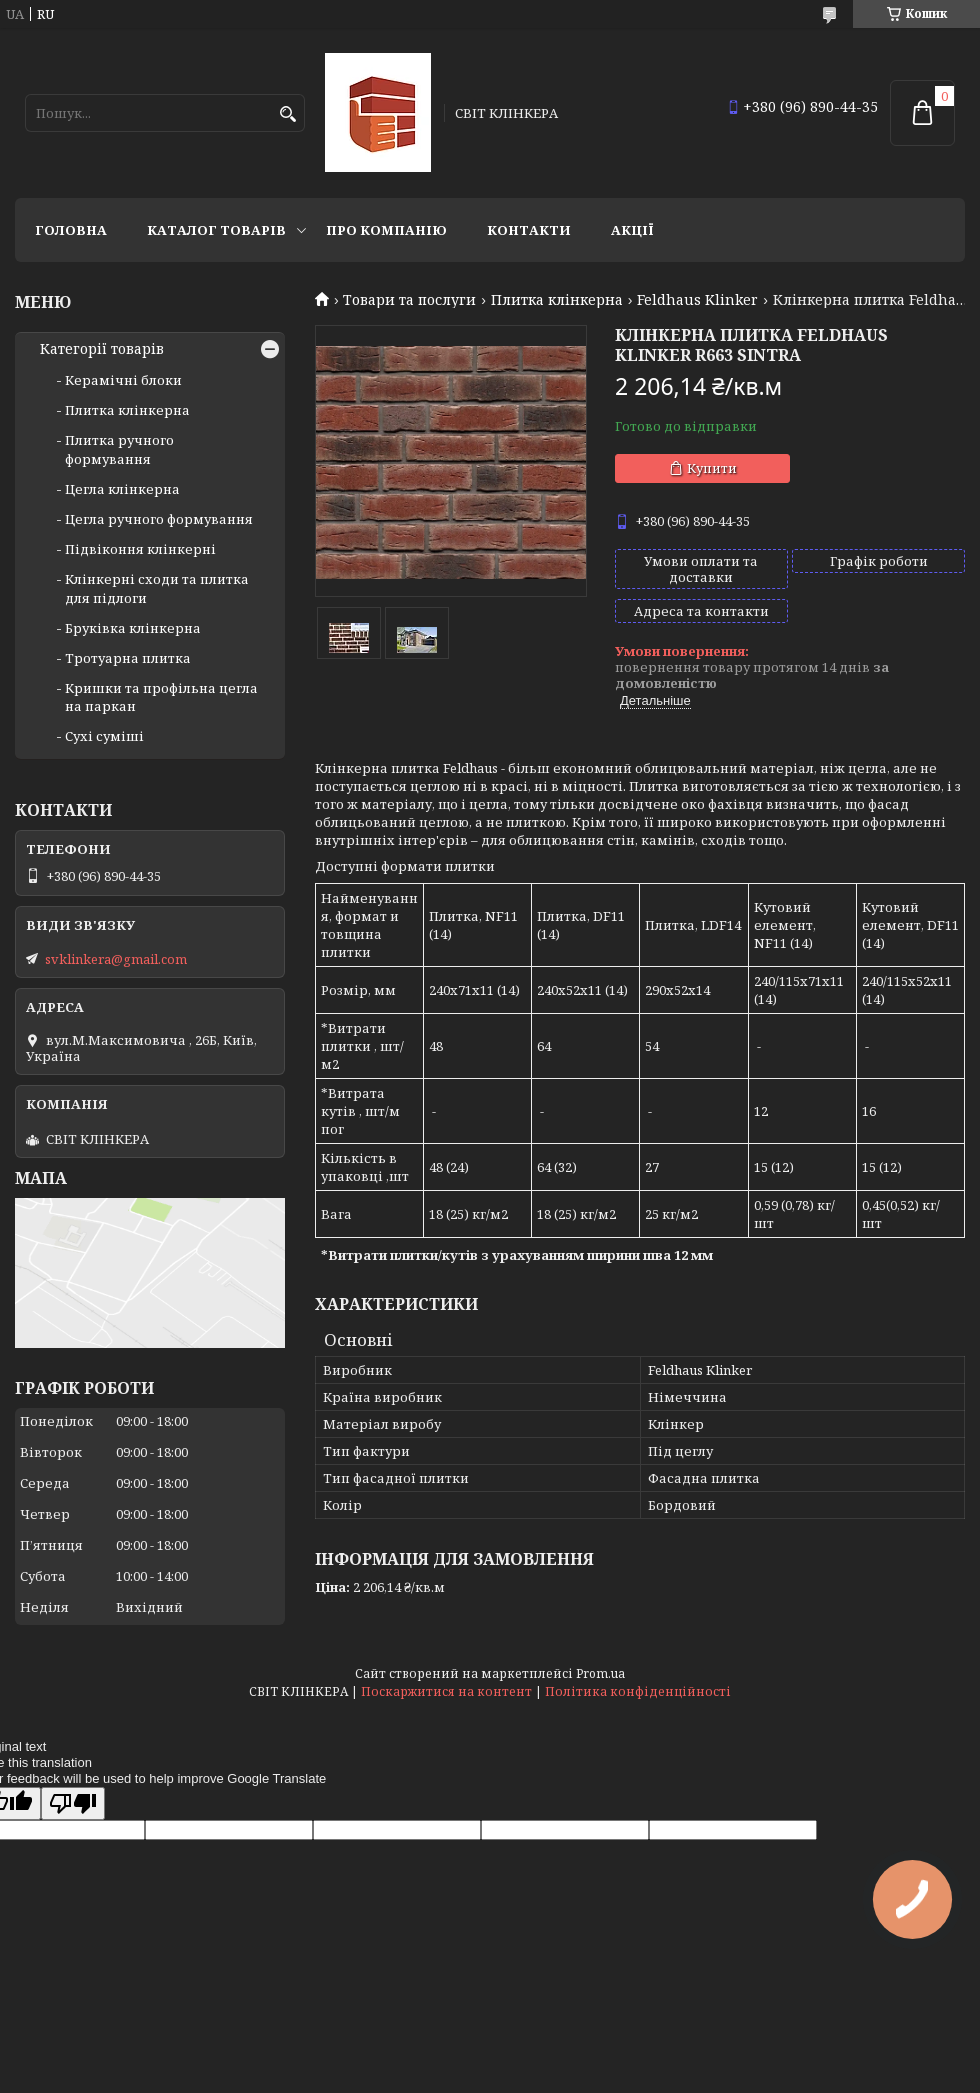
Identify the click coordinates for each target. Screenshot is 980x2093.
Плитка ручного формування (119, 449)
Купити (712, 468)
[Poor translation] (73, 1803)
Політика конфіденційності (638, 1691)
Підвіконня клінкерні (140, 549)
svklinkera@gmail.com (116, 959)
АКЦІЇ (632, 230)
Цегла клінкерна (122, 489)
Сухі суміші (104, 736)
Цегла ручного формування (159, 519)
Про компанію (386, 230)
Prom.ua (600, 1673)
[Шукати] (287, 114)
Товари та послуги (409, 300)
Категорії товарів (102, 349)
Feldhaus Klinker (697, 300)
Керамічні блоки (123, 380)
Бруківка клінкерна (133, 628)
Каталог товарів (216, 230)
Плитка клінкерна (557, 300)
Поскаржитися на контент (446, 1691)
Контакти (529, 230)
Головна (71, 230)
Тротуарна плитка (128, 658)
